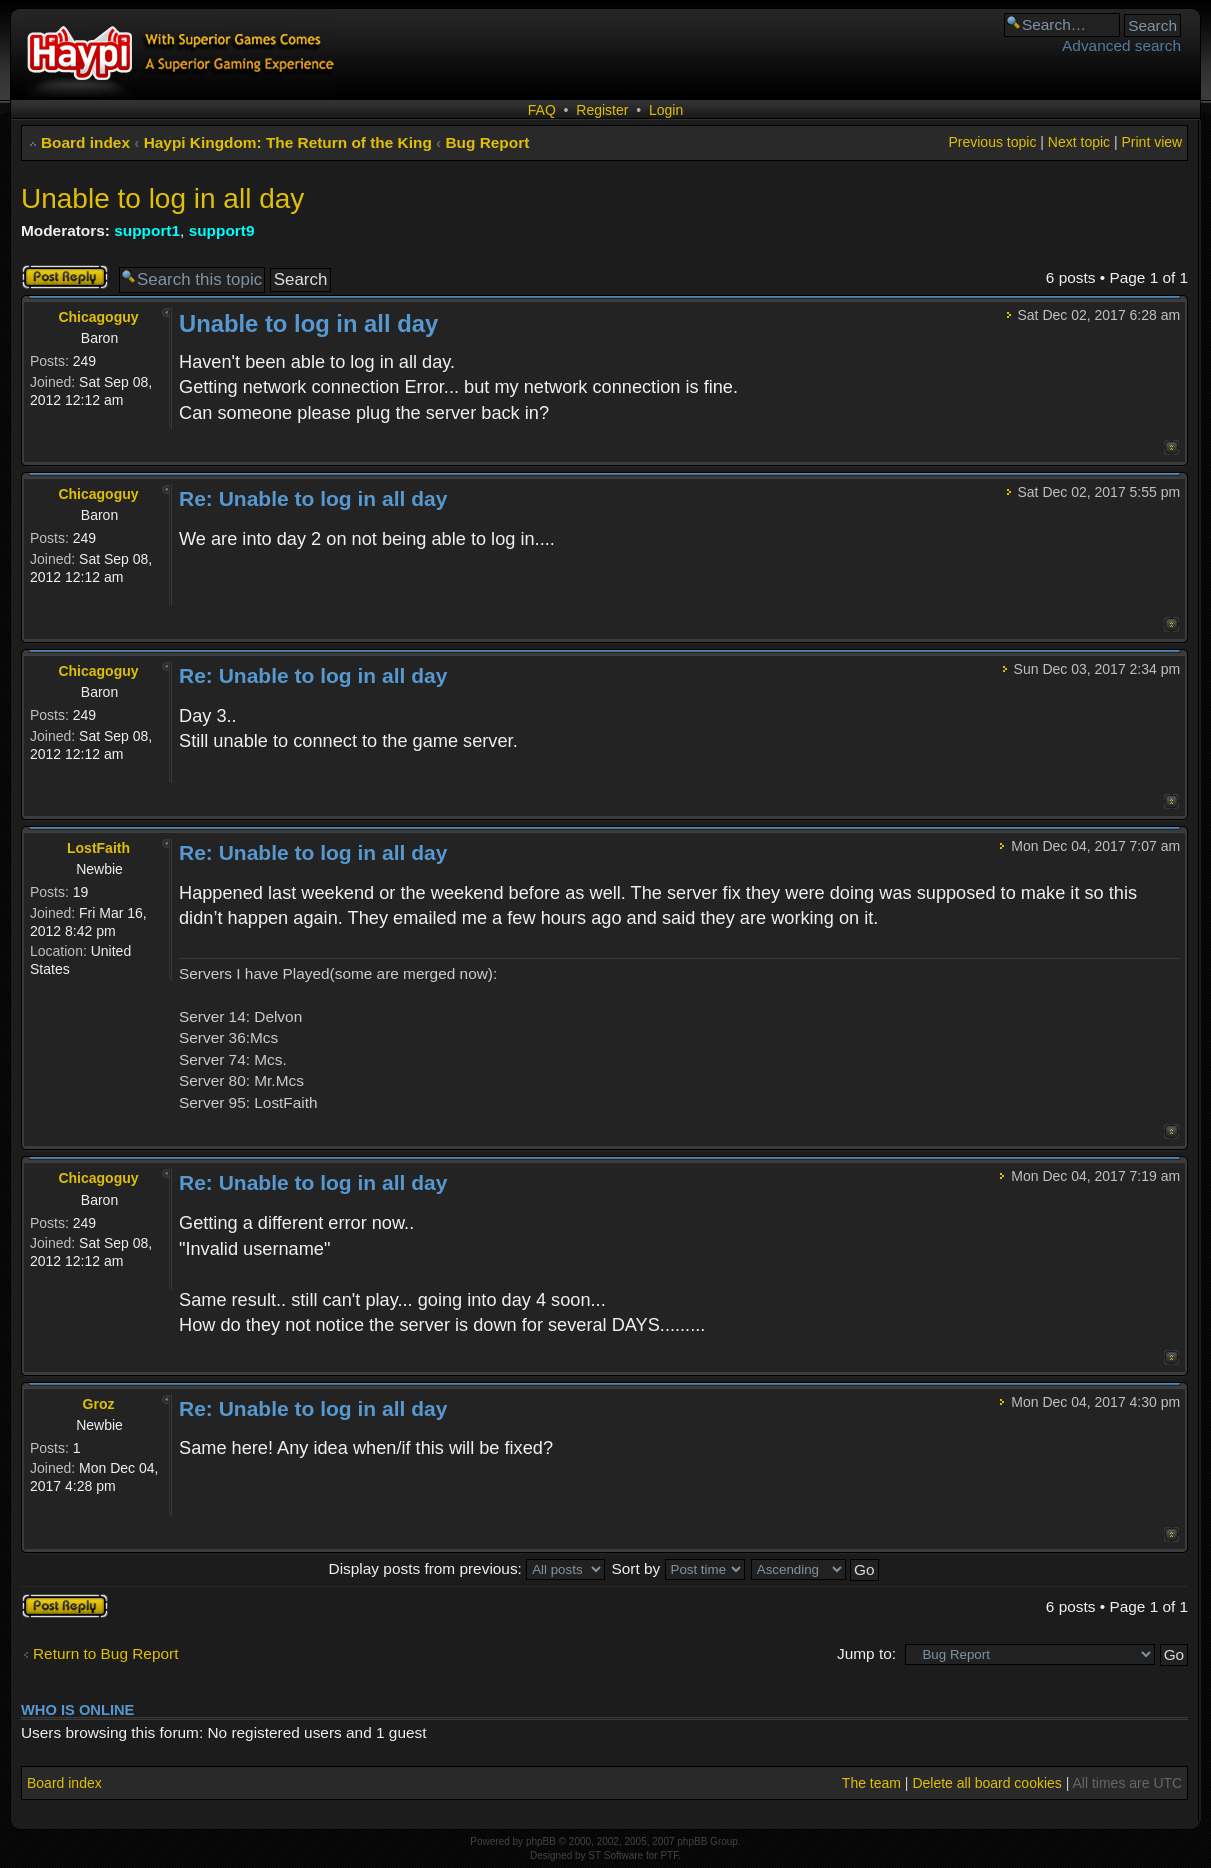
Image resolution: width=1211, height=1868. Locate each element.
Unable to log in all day (162, 198)
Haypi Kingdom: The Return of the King (288, 142)
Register (602, 110)
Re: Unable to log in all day (313, 498)
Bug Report (488, 142)
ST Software (615, 1855)
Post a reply (65, 277)
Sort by (677, 1568)
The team (871, 1783)
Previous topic (992, 142)
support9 (222, 230)
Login (666, 110)
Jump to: (866, 1653)
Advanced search (1121, 45)
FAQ (542, 110)
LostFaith (98, 848)
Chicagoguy (98, 317)
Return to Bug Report (105, 1653)
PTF (669, 1855)
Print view (1151, 142)
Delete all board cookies (986, 1783)
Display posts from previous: (467, 1568)
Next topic (1079, 142)
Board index (85, 142)
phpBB (541, 1841)
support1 (147, 230)
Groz (99, 1404)
